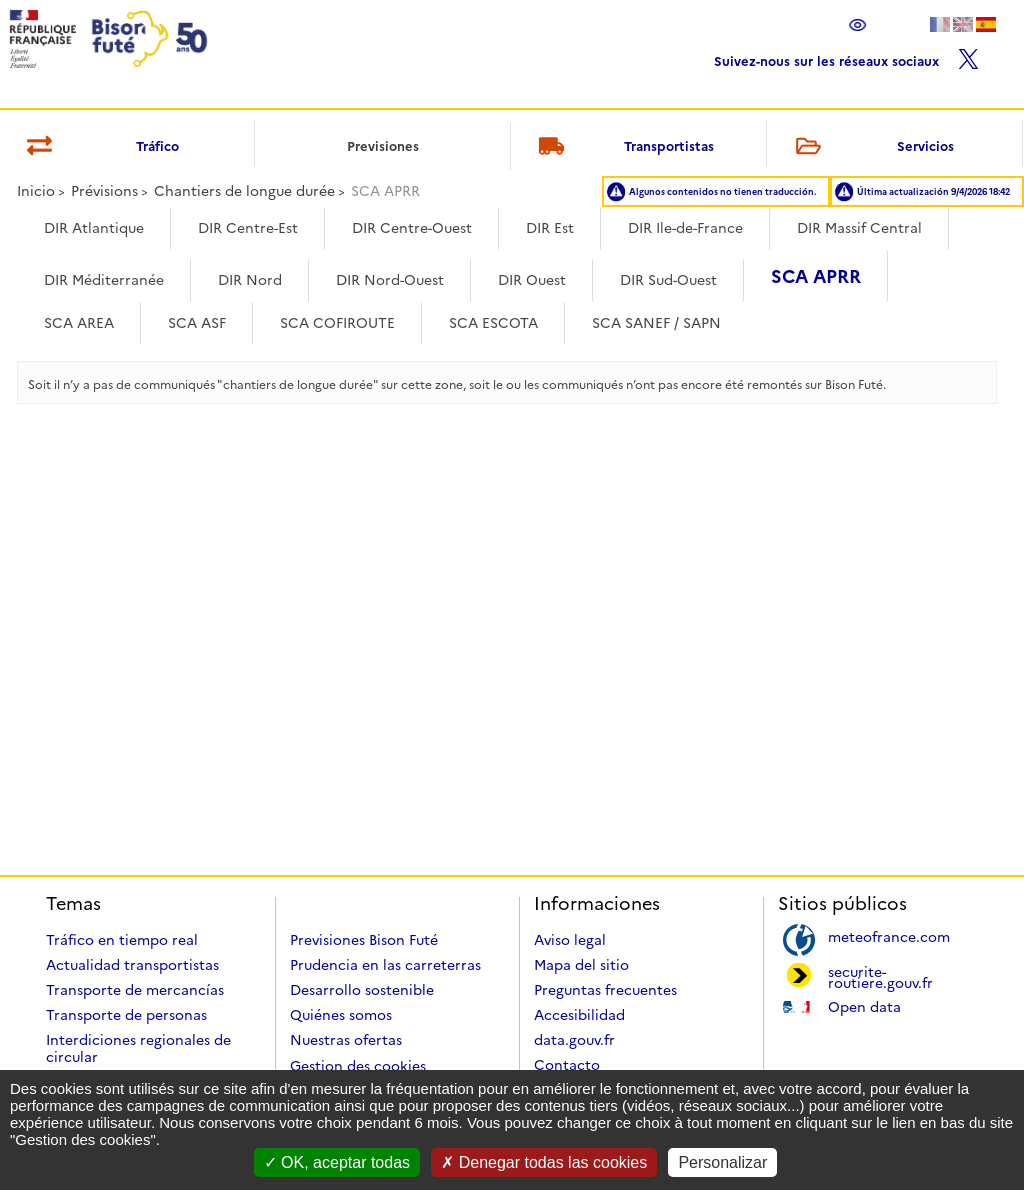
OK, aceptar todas (337, 1162)
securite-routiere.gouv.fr (880, 976)
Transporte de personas (126, 1015)
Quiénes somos (341, 1015)
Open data (864, 1005)
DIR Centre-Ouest (412, 228)
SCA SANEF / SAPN (656, 323)
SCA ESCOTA (493, 323)
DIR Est (550, 228)
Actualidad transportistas (132, 965)
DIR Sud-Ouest (668, 280)
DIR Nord (250, 280)
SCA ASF (197, 323)
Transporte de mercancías (135, 990)
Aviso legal (570, 940)
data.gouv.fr (574, 1040)
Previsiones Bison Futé (364, 940)
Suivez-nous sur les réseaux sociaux (846, 56)
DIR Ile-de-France (685, 228)
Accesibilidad (579, 1015)
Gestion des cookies (358, 1066)
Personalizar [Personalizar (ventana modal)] (722, 1162)
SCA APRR (816, 277)
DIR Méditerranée (104, 280)
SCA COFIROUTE (337, 323)
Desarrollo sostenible (362, 990)
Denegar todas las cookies (544, 1162)
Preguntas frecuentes (605, 990)
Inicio (36, 191)
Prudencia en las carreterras (385, 965)
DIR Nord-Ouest (390, 280)
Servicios (871, 147)
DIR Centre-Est (248, 228)
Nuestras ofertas (346, 1040)
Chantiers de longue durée (244, 191)
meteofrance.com (889, 935)
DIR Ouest (532, 280)
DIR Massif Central (859, 228)
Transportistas (623, 147)
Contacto (567, 1065)
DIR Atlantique (94, 228)
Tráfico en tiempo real (122, 940)
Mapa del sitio (581, 965)
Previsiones (383, 146)
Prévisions (104, 191)
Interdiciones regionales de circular (138, 1048)
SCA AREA (79, 323)
